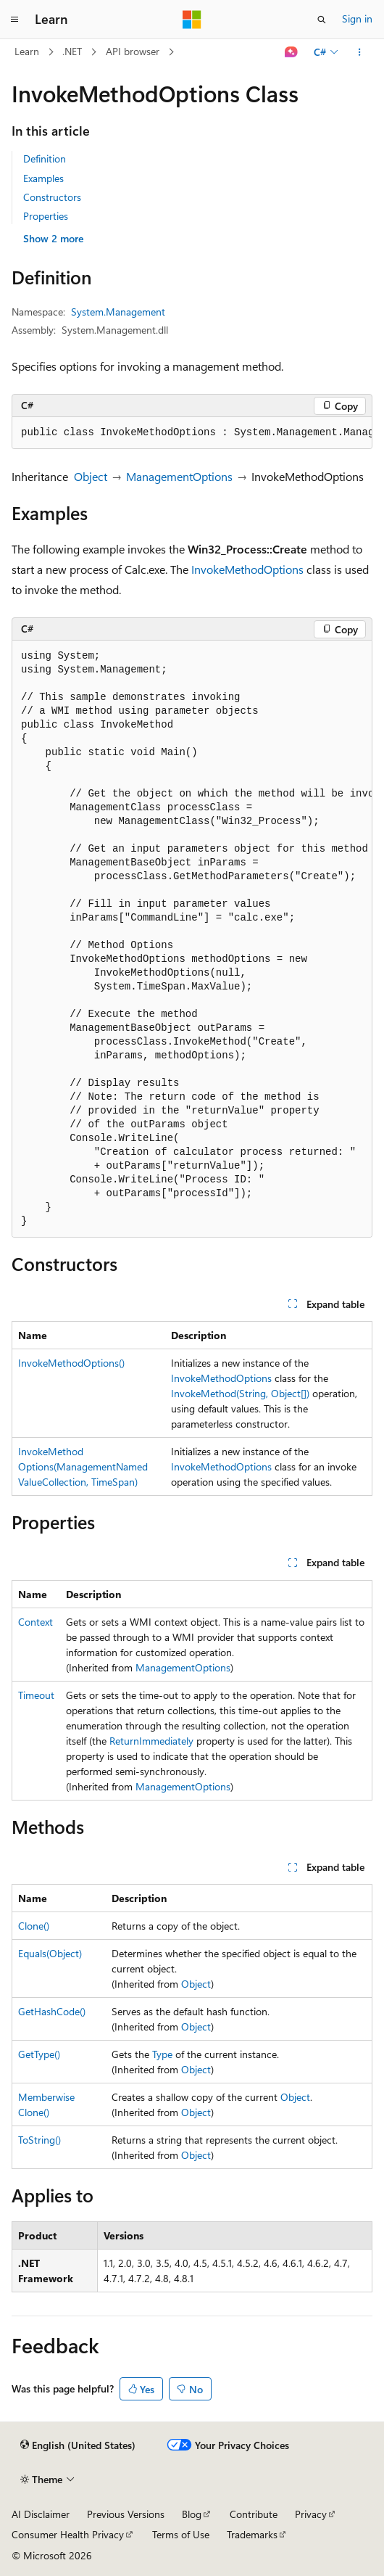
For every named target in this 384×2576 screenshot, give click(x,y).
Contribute (253, 2514)
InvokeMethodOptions (247, 569)
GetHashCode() (51, 2011)
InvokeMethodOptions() (71, 1363)
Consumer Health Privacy (68, 2534)
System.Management (118, 311)
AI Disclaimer (41, 2514)
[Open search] (321, 20)
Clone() (33, 1926)
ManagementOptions (179, 476)
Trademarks (252, 2534)
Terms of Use (180, 2534)
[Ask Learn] (291, 52)
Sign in (357, 18)
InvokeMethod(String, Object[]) (240, 1393)
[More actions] (359, 52)
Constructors (52, 197)
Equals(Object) (50, 1953)
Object (90, 476)
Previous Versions (125, 2514)
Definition (44, 158)
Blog (191, 2514)
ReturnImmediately (151, 1741)
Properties (45, 216)
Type (162, 2054)
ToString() (39, 2140)
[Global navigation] (14, 20)
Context (35, 1622)
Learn (26, 51)
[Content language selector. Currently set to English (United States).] (78, 2445)
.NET (72, 51)
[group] (192, 433)
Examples (43, 178)
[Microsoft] (192, 19)
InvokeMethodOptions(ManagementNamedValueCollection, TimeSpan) (83, 1466)
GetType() (39, 2054)
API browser (132, 51)
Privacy (311, 2514)
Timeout (36, 1695)
